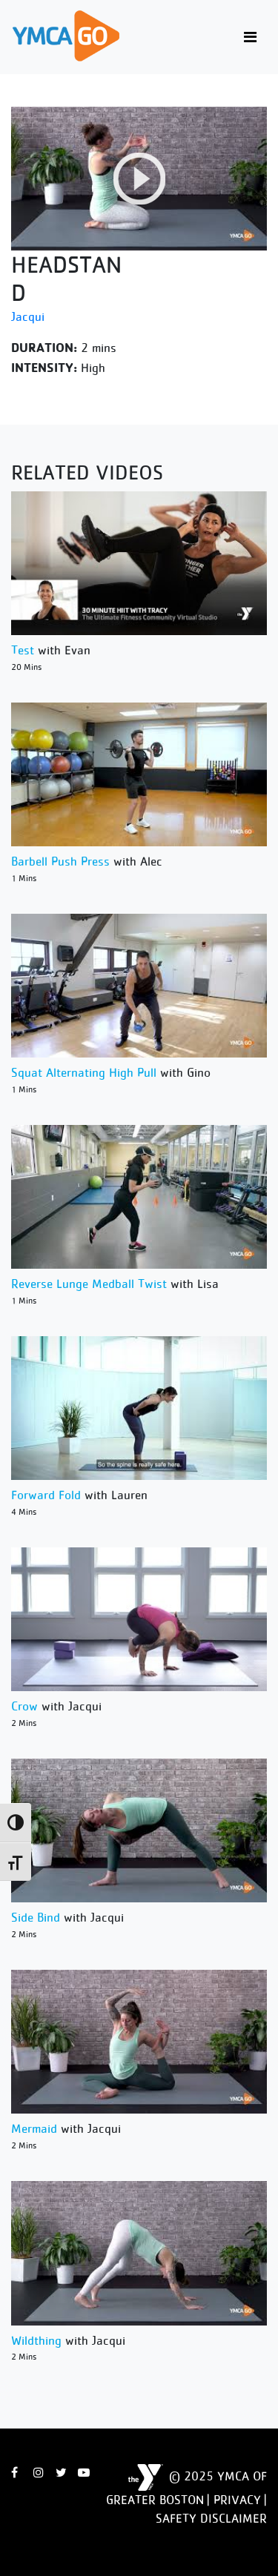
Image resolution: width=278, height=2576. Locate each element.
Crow (24, 1706)
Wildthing (36, 2340)
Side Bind (35, 1917)
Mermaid (34, 2128)
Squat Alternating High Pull (83, 1072)
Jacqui (27, 316)
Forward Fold (46, 1494)
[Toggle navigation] (250, 37)
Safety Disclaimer (211, 2518)
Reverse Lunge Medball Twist (89, 1283)
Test (22, 650)
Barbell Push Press (60, 861)
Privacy (237, 2499)
